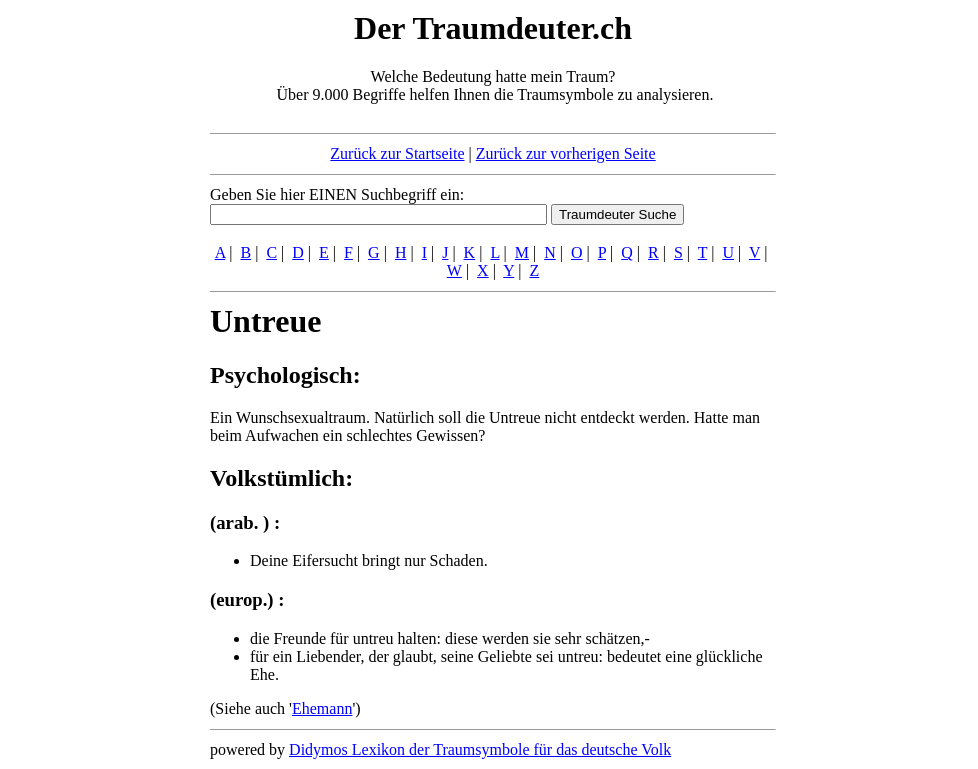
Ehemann (322, 708)
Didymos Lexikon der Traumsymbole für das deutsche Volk (480, 749)
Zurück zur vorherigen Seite (566, 153)
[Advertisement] (88, 308)
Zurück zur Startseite (397, 153)
